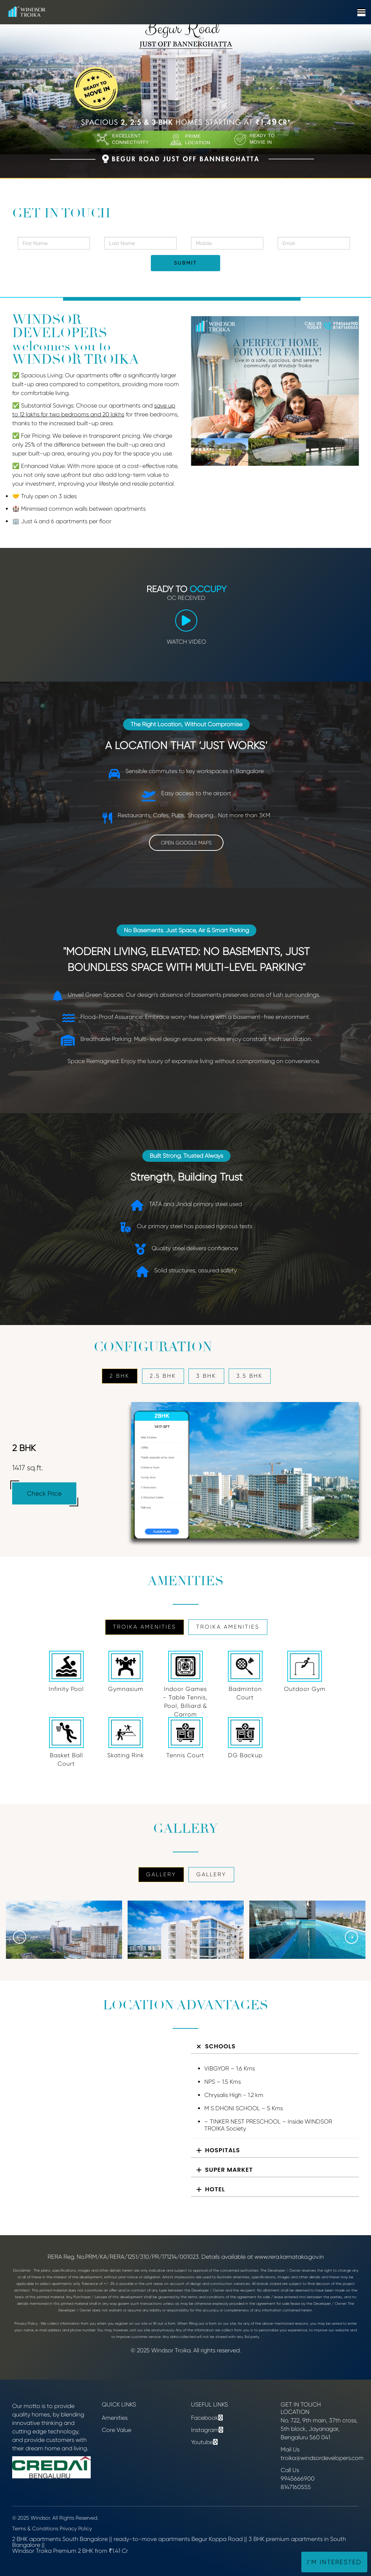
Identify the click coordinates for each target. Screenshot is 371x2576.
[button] (28, 89)
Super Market (229, 2170)
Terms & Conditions (35, 2528)
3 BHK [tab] (206, 1376)
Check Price (44, 1493)
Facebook (204, 2417)
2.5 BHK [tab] (163, 1376)
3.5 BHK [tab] (249, 1376)
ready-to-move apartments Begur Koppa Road (178, 2538)
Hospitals (222, 2150)
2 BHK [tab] (120, 1376)
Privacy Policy (76, 2528)
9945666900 (298, 2478)
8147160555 (296, 2487)
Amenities (115, 2417)
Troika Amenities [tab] (144, 1626)
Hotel (215, 2189)
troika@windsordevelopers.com (322, 2457)
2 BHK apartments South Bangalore (60, 2538)
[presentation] (19, 1937)
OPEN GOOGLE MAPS (186, 843)
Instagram (205, 2429)
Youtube (202, 2442)
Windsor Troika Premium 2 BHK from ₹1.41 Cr (70, 2550)
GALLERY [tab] (161, 1874)
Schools (220, 2046)
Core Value (116, 2429)
